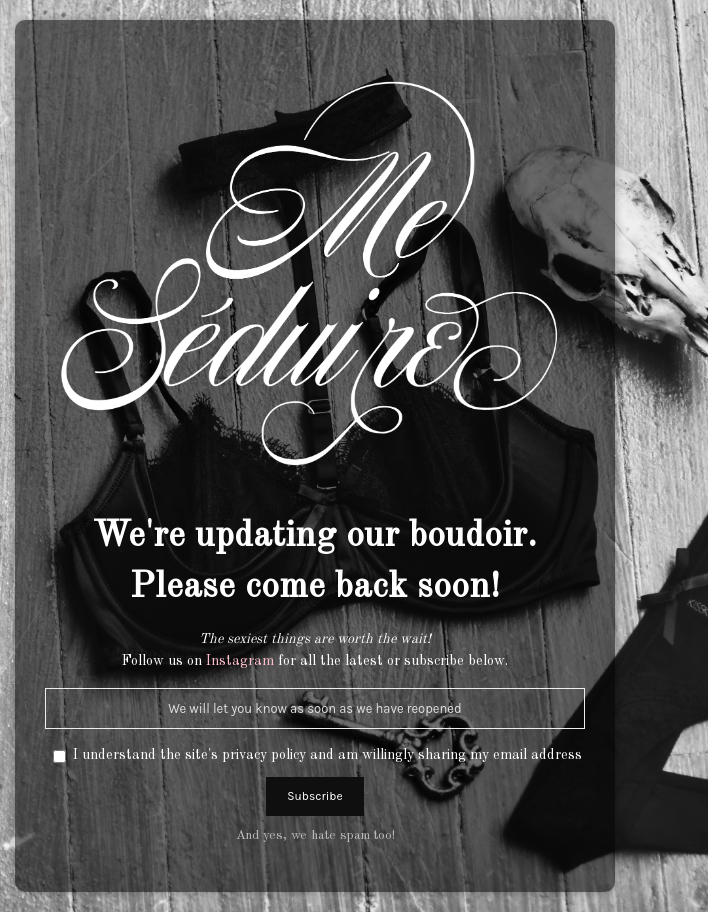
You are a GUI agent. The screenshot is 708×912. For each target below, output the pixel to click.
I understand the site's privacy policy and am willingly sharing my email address (327, 755)
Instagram (240, 661)
